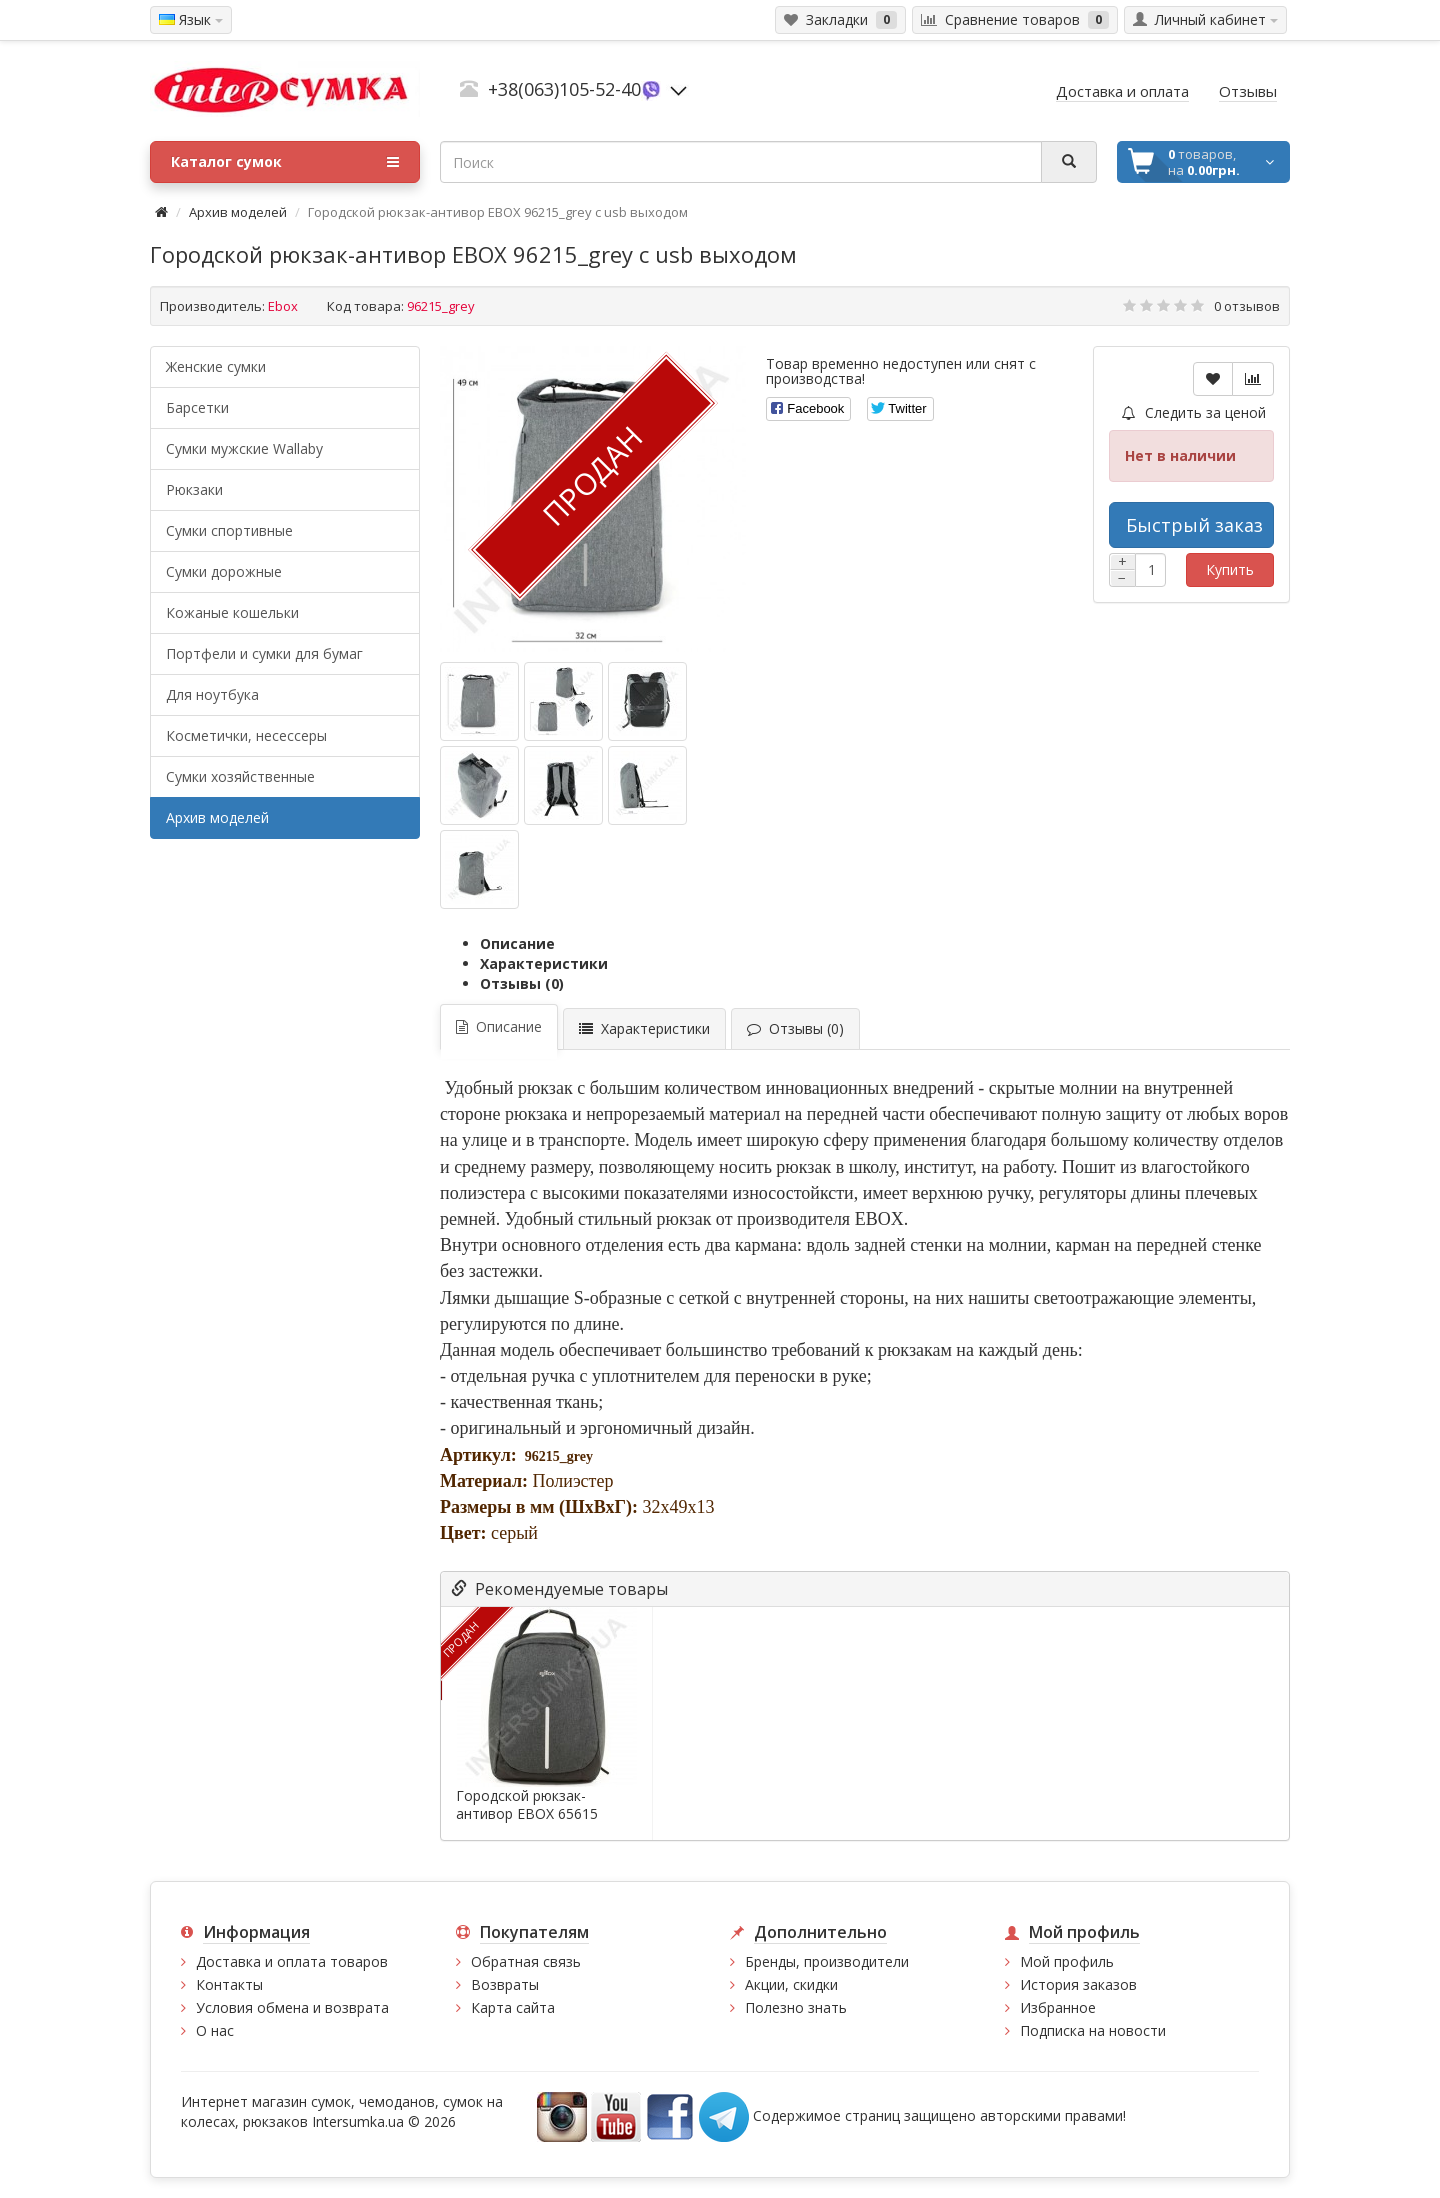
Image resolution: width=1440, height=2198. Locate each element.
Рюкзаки (194, 489)
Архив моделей (238, 212)
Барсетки (197, 407)
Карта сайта (513, 2007)
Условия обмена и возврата (292, 2007)
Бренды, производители (827, 1961)
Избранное (1058, 2007)
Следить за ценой (1194, 412)
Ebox (283, 306)
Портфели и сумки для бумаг (264, 653)
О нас (215, 2030)
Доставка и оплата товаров (292, 1961)
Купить (1230, 569)
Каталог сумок (285, 162)
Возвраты (505, 1984)
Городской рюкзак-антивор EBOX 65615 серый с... (527, 1814)
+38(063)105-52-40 (564, 89)
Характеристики (544, 963)
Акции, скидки (791, 1984)
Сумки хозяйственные (240, 776)
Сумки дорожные (224, 571)
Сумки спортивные (229, 530)
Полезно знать (796, 2007)
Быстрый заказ (1194, 525)
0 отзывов (1247, 306)
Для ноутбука (212, 694)
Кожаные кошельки (232, 612)
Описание (517, 943)
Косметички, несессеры (246, 735)
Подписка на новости (1093, 2030)
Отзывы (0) (522, 983)
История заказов (1078, 1984)
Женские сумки (216, 366)
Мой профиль (1067, 1961)
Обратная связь (526, 1961)
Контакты (229, 1984)
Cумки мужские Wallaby (244, 448)
